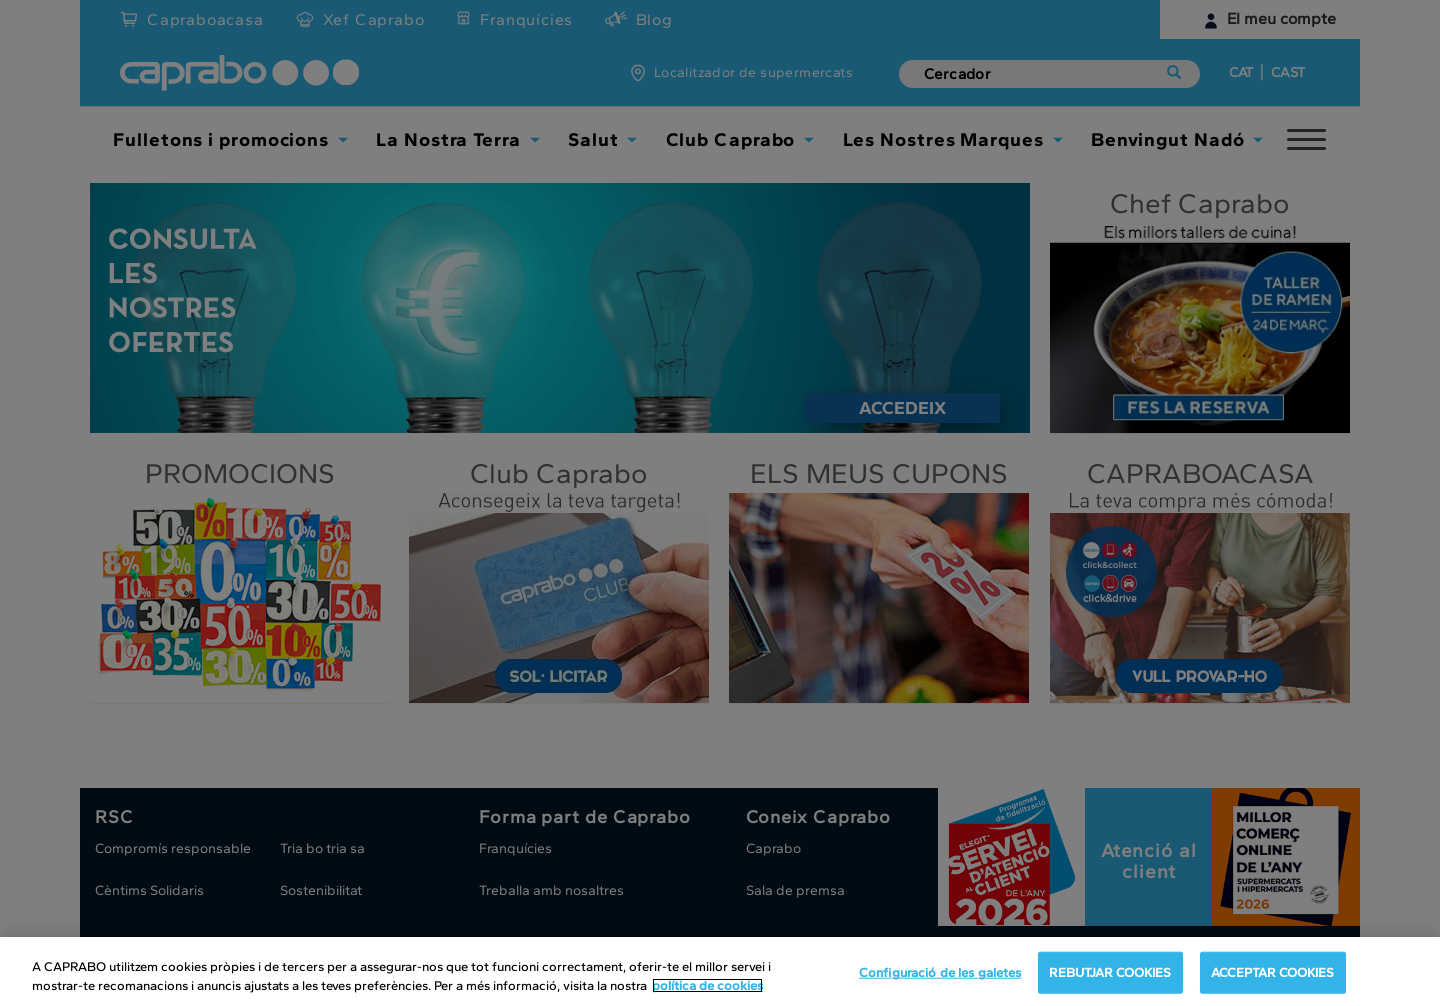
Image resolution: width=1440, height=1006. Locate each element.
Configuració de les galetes (940, 972)
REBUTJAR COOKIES (1110, 972)
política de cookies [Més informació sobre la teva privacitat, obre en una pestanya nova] (707, 985)
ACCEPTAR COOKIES (1273, 972)
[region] (720, 971)
